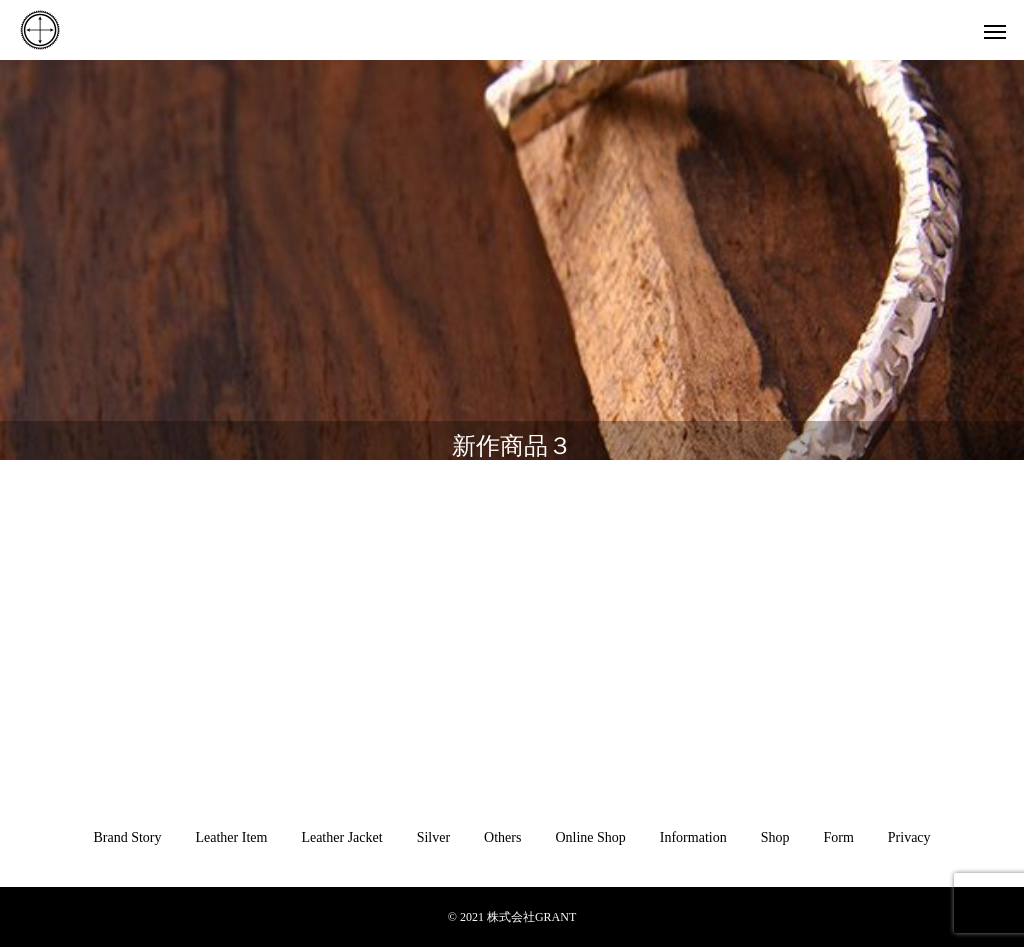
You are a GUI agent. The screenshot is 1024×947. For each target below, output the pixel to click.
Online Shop (590, 837)
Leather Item (231, 837)
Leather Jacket (341, 837)
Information (693, 837)
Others (502, 837)
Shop (775, 837)
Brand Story (127, 837)
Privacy (909, 837)
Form (838, 837)
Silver (433, 837)
